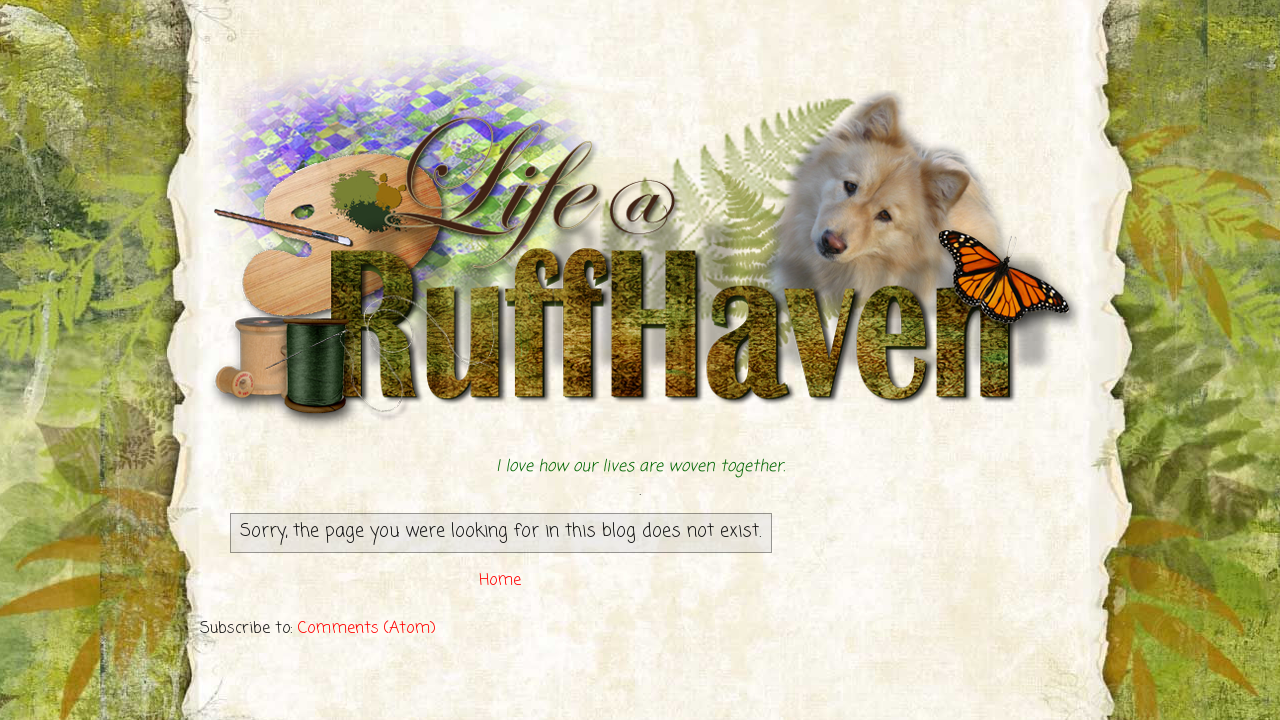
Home (500, 581)
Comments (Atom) (367, 629)
